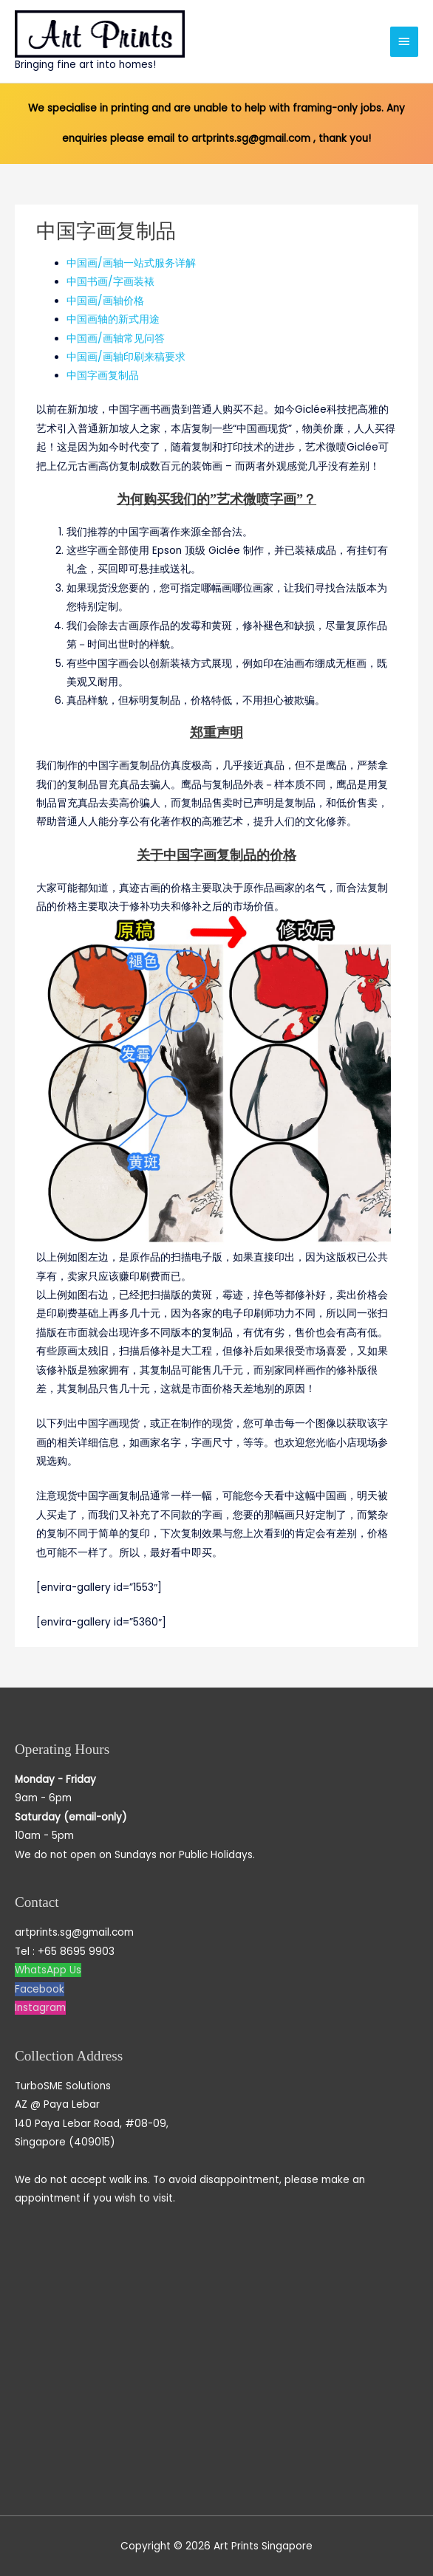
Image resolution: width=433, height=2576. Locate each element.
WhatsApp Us (48, 1970)
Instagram (40, 2008)
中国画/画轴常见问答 (116, 339)
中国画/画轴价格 (105, 301)
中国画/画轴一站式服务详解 (131, 263)
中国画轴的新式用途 (113, 319)
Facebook (39, 1989)
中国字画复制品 (103, 376)
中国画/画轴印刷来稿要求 (126, 357)
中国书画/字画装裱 (110, 282)
